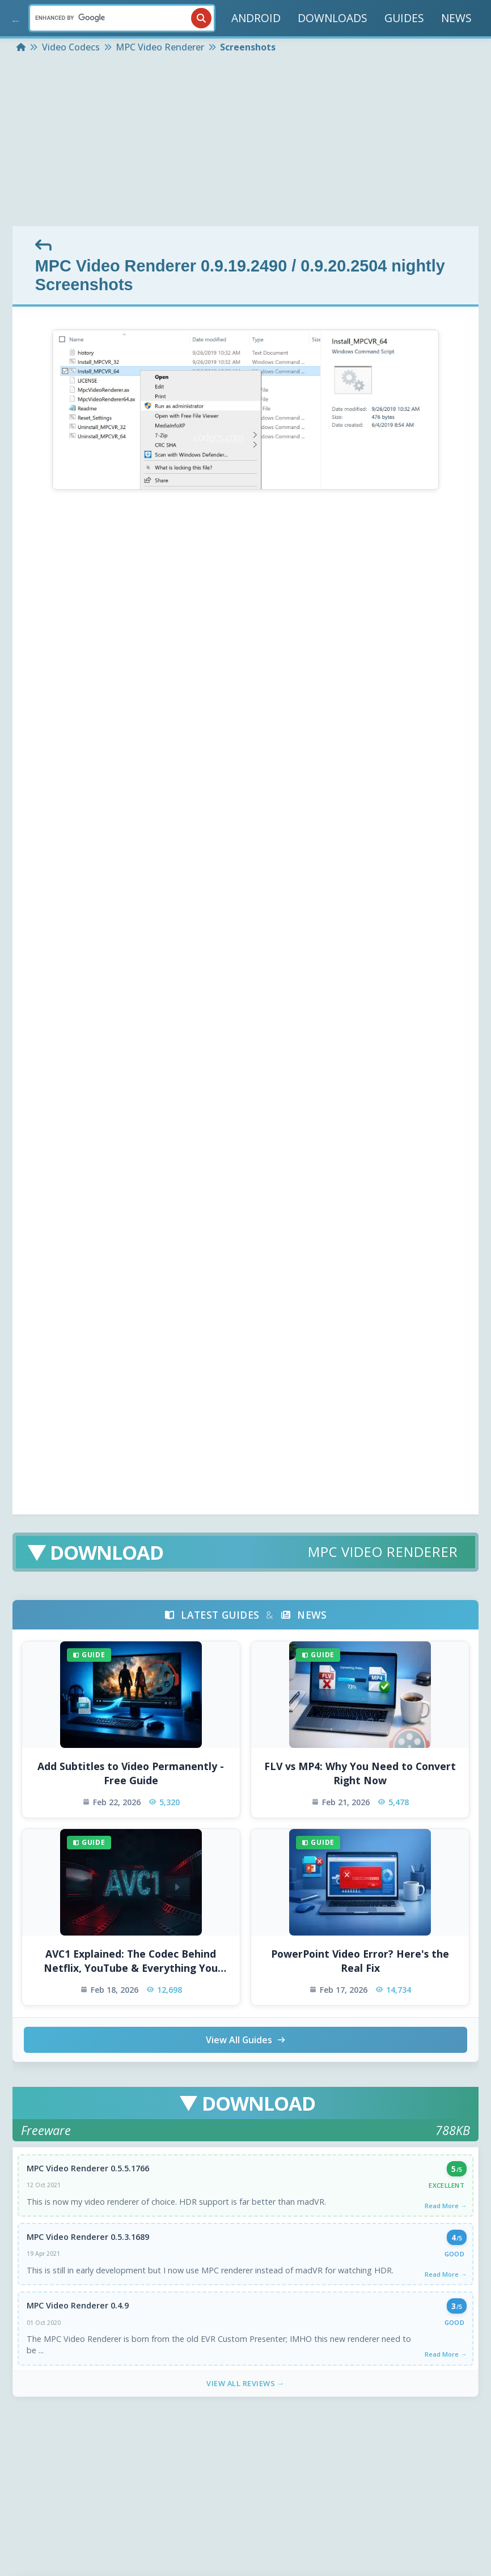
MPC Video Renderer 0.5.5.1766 (88, 2168)
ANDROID (256, 18)
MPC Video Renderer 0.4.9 (78, 2306)
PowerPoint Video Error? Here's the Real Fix (360, 1961)
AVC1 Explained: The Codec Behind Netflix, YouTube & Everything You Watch (131, 1961)
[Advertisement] (245, 141)
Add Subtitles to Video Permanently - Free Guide (130, 1773)
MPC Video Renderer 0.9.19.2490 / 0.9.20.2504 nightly (240, 266)
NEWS (456, 18)
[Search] (122, 18)
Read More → (446, 2205)
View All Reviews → (245, 2384)
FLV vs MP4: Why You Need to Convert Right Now (360, 1773)
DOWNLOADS (332, 18)
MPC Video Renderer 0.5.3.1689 (88, 2236)
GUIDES (404, 18)
